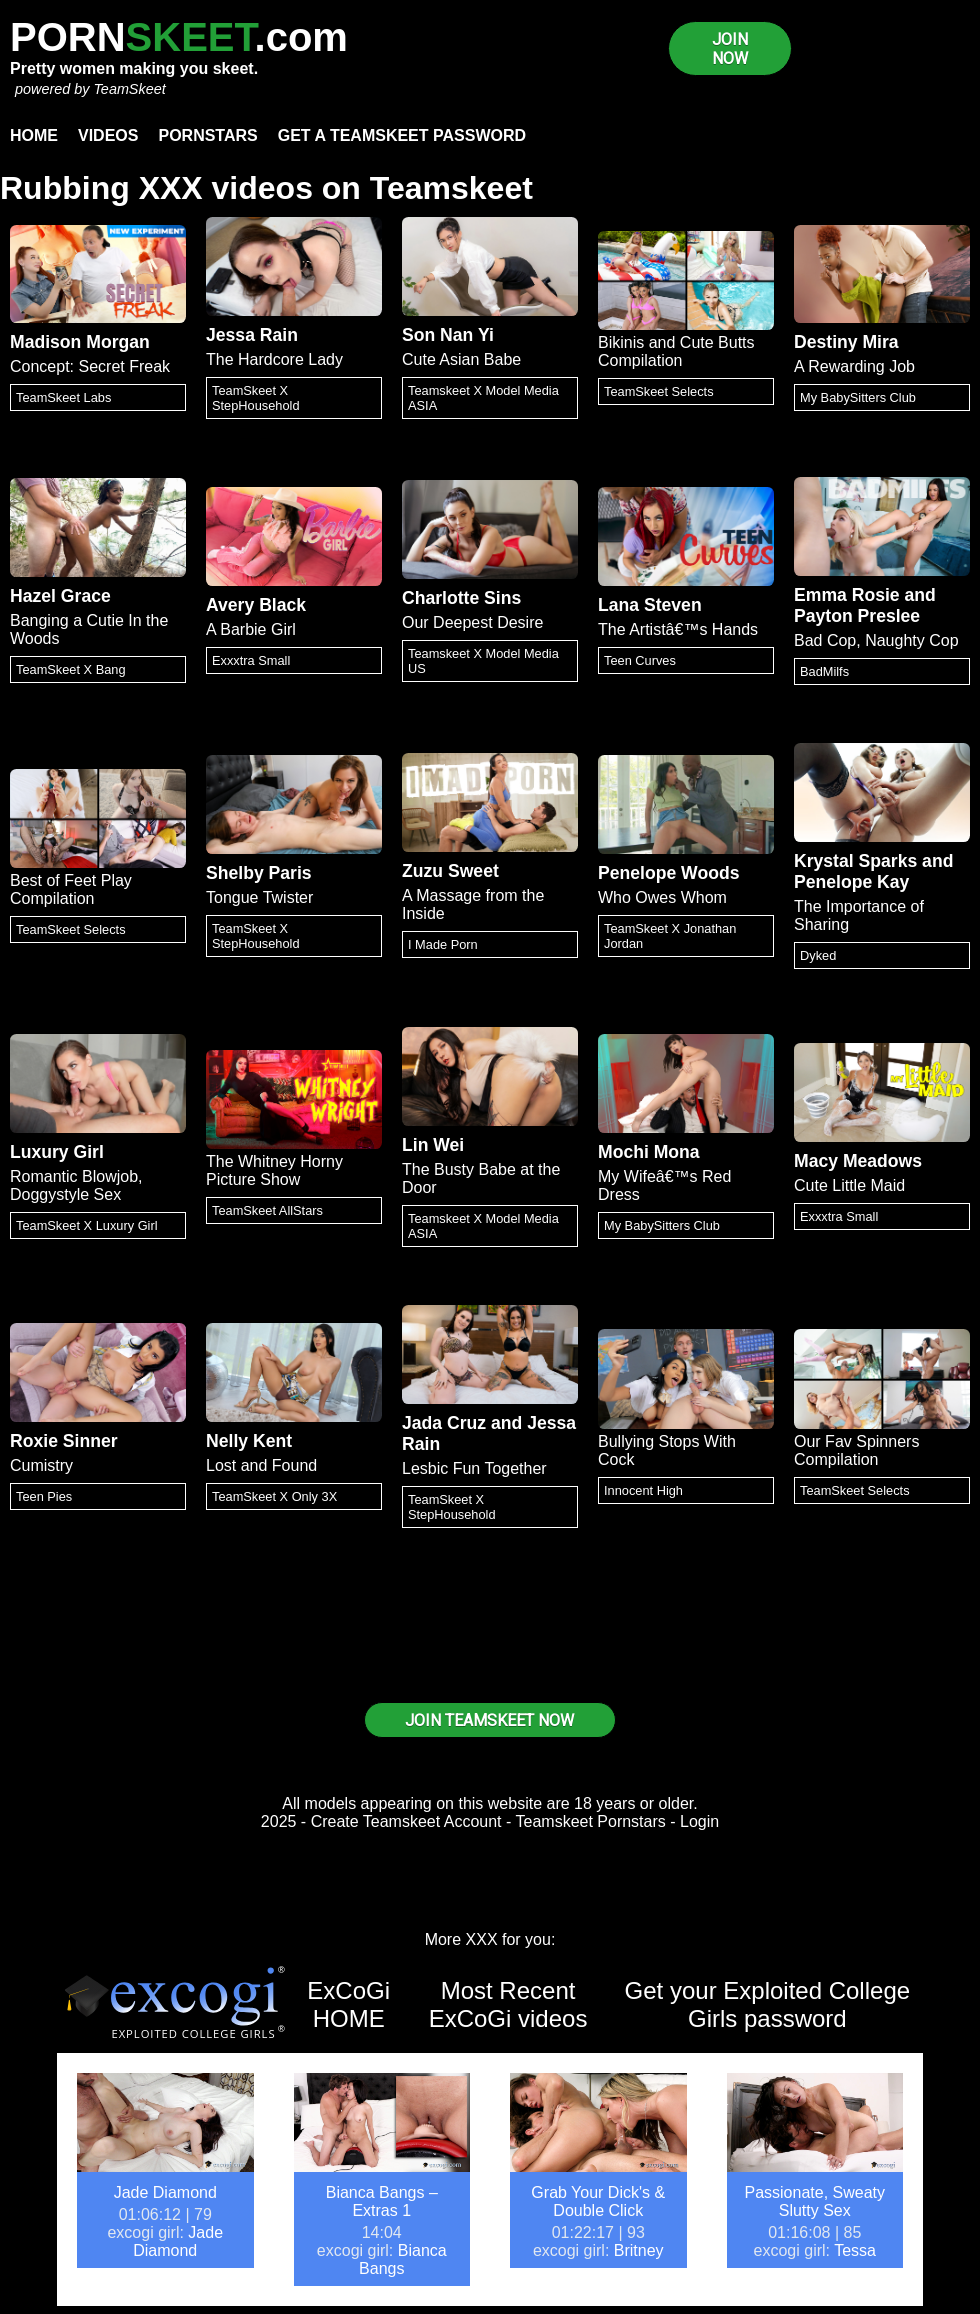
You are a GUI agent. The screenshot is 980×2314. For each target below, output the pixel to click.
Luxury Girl (57, 1152)
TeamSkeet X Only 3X (274, 1496)
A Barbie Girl (251, 629)
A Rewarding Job (854, 366)
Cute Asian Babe (461, 359)
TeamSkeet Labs (63, 397)
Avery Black (256, 605)
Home (34, 135)
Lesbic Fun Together (474, 1468)
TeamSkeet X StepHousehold (256, 398)
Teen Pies (44, 1496)
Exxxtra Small (251, 660)
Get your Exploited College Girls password (768, 2004)
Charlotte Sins (461, 598)
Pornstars (207, 135)
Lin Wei (433, 1145)
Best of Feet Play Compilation (71, 889)
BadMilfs (824, 671)
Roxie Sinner (64, 1441)
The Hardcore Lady (274, 359)
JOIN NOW (730, 49)
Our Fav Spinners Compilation (856, 1450)
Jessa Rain (252, 335)
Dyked (818, 955)
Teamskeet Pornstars (591, 1821)
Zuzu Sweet (450, 871)
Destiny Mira (846, 342)
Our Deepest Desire (472, 622)
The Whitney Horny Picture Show (274, 1170)
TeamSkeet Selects (659, 391)
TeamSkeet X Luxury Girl (87, 1225)
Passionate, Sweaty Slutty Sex (814, 2201)
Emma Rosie (847, 595)
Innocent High (643, 1490)
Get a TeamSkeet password (402, 135)
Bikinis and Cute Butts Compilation (676, 351)
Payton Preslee (857, 616)
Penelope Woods (668, 873)
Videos (108, 135)
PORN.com (179, 37)
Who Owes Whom (662, 897)
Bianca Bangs (403, 2259)
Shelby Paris (259, 873)
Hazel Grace (60, 596)
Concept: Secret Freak (90, 366)
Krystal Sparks (855, 861)
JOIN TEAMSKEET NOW (490, 1720)
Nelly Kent (249, 1441)
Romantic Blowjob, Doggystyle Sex (76, 1185)
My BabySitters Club (858, 397)
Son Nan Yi (448, 335)
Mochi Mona (649, 1152)
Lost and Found (261, 1465)
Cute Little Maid (849, 1185)
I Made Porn (443, 944)
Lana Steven (650, 605)
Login (699, 1821)
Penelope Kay (851, 882)
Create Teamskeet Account (406, 1821)
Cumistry (41, 1465)
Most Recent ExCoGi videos (508, 2004)
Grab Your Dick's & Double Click (598, 2201)
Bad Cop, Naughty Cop (876, 640)
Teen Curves (640, 660)
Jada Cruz (444, 1423)
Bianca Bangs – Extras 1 (382, 2201)
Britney (639, 2250)
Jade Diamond (165, 2192)
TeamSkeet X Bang (71, 669)
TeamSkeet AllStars (267, 1210)
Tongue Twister (259, 897)
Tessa (855, 2250)
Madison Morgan (80, 342)
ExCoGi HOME (348, 2004)
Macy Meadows (858, 1161)
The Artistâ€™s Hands (678, 629)
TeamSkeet (129, 89)
